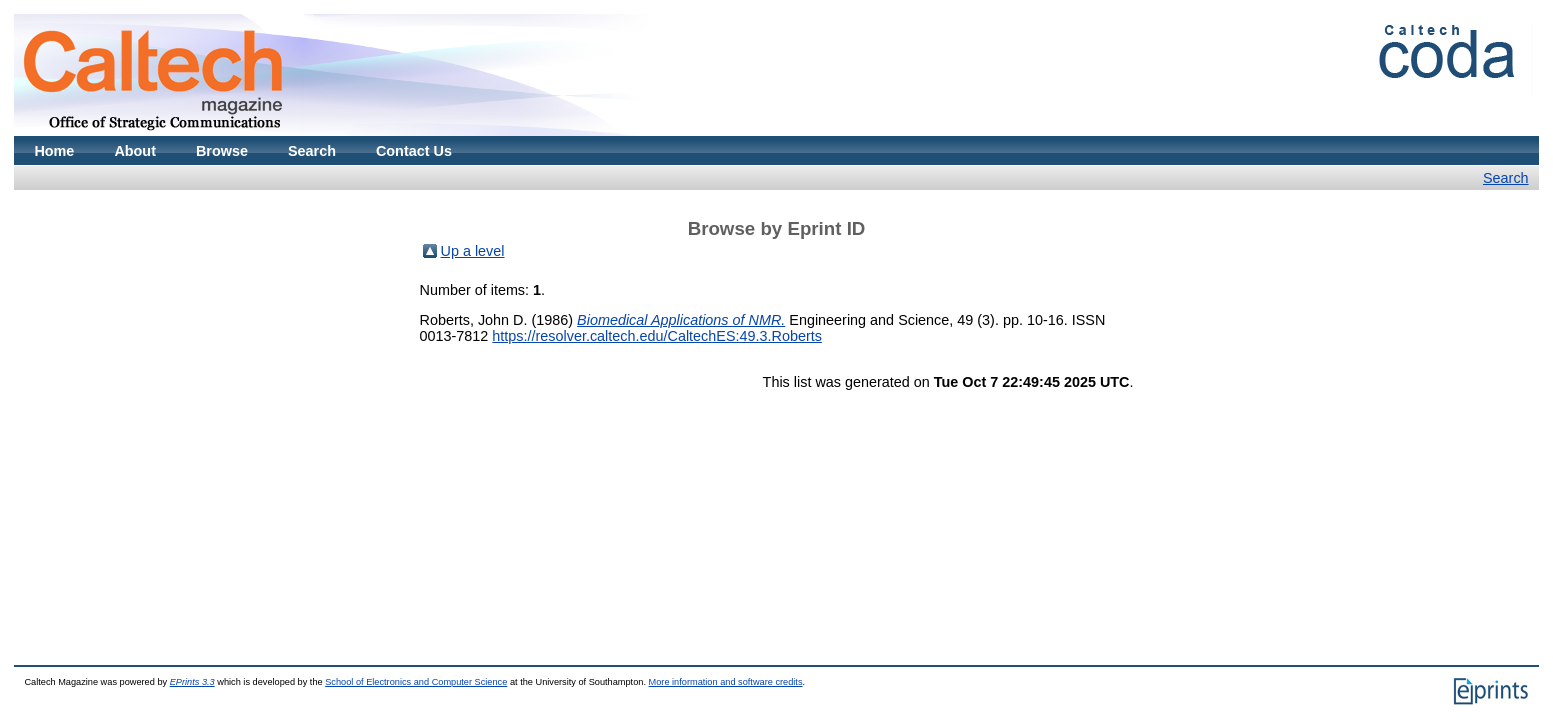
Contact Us (414, 151)
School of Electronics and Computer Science (416, 682)
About (135, 151)
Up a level (473, 251)
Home (54, 151)
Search (312, 151)
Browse (222, 151)
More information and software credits (726, 682)
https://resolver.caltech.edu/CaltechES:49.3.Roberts (657, 336)
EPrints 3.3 (192, 682)
